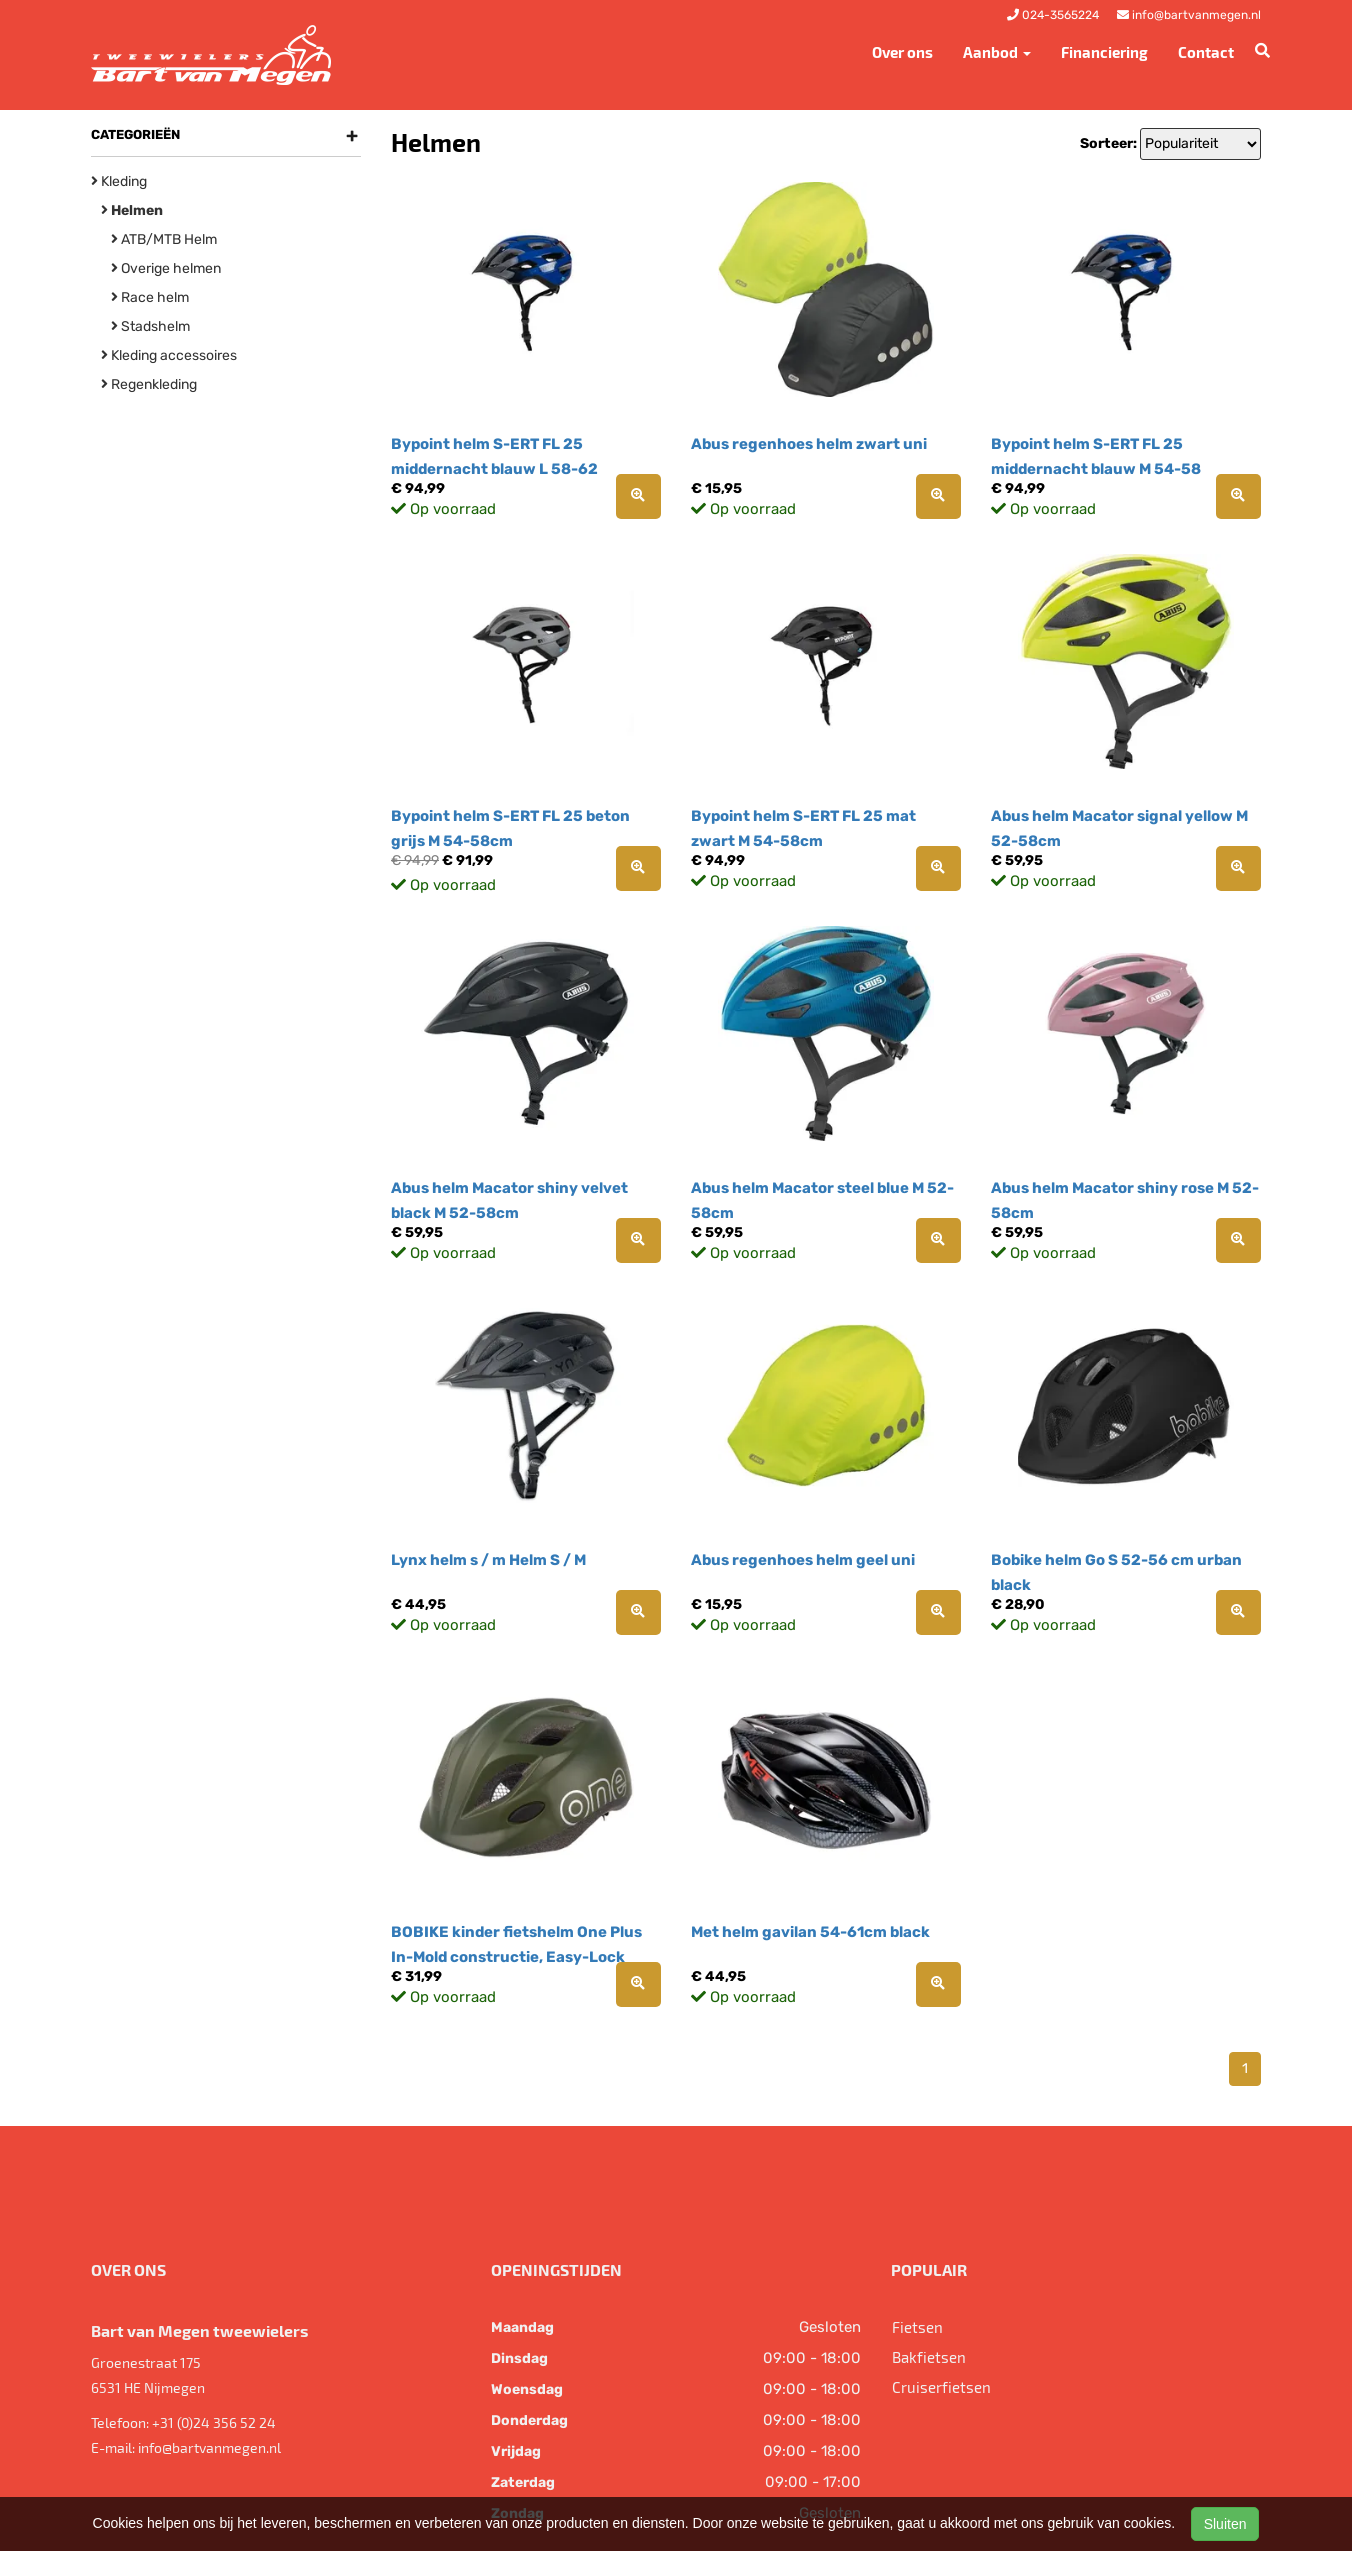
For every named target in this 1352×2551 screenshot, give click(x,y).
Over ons (902, 52)
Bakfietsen (929, 2357)
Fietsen (917, 2327)
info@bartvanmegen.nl (209, 2447)
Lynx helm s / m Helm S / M (488, 1560)
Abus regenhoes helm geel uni (803, 1560)
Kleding (119, 181)
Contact (1206, 52)
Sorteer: (1108, 143)
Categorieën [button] (224, 135)
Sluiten (1225, 2524)
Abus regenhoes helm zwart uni (809, 444)
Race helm (150, 297)
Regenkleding (149, 384)
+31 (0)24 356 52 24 (214, 2422)
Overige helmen (166, 268)
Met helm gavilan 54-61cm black (810, 1932)
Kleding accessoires (169, 355)
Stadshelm (150, 326)
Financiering (1104, 52)
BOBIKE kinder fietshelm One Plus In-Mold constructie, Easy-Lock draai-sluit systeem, (516, 1957)
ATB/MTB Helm (164, 239)
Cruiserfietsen (941, 2387)
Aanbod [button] (997, 52)
